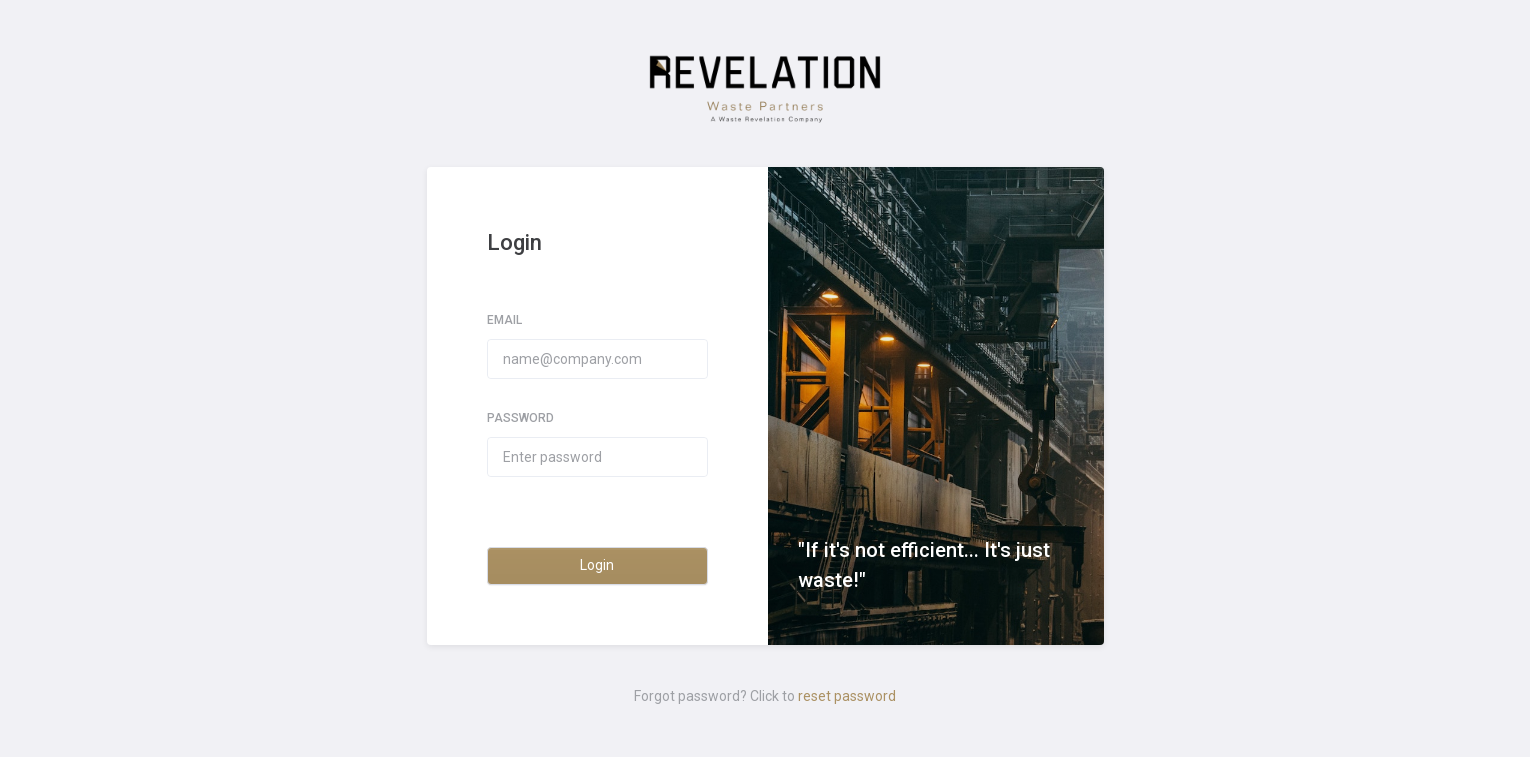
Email (504, 320)
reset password (847, 696)
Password (520, 418)
